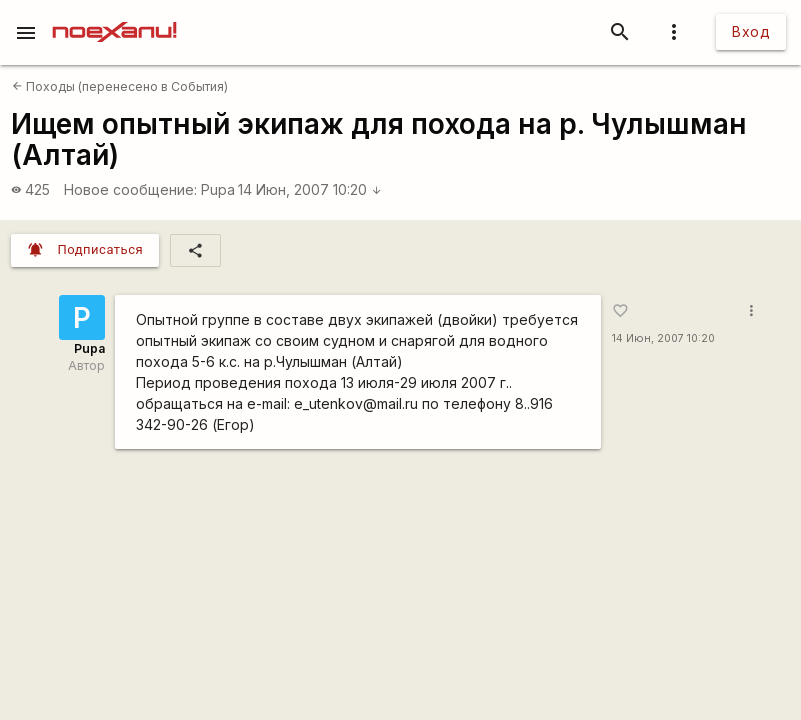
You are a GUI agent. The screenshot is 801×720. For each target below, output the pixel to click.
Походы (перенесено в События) (120, 86)
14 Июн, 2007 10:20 (310, 189)
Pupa (218, 189)
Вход (751, 31)
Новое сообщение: (130, 189)
